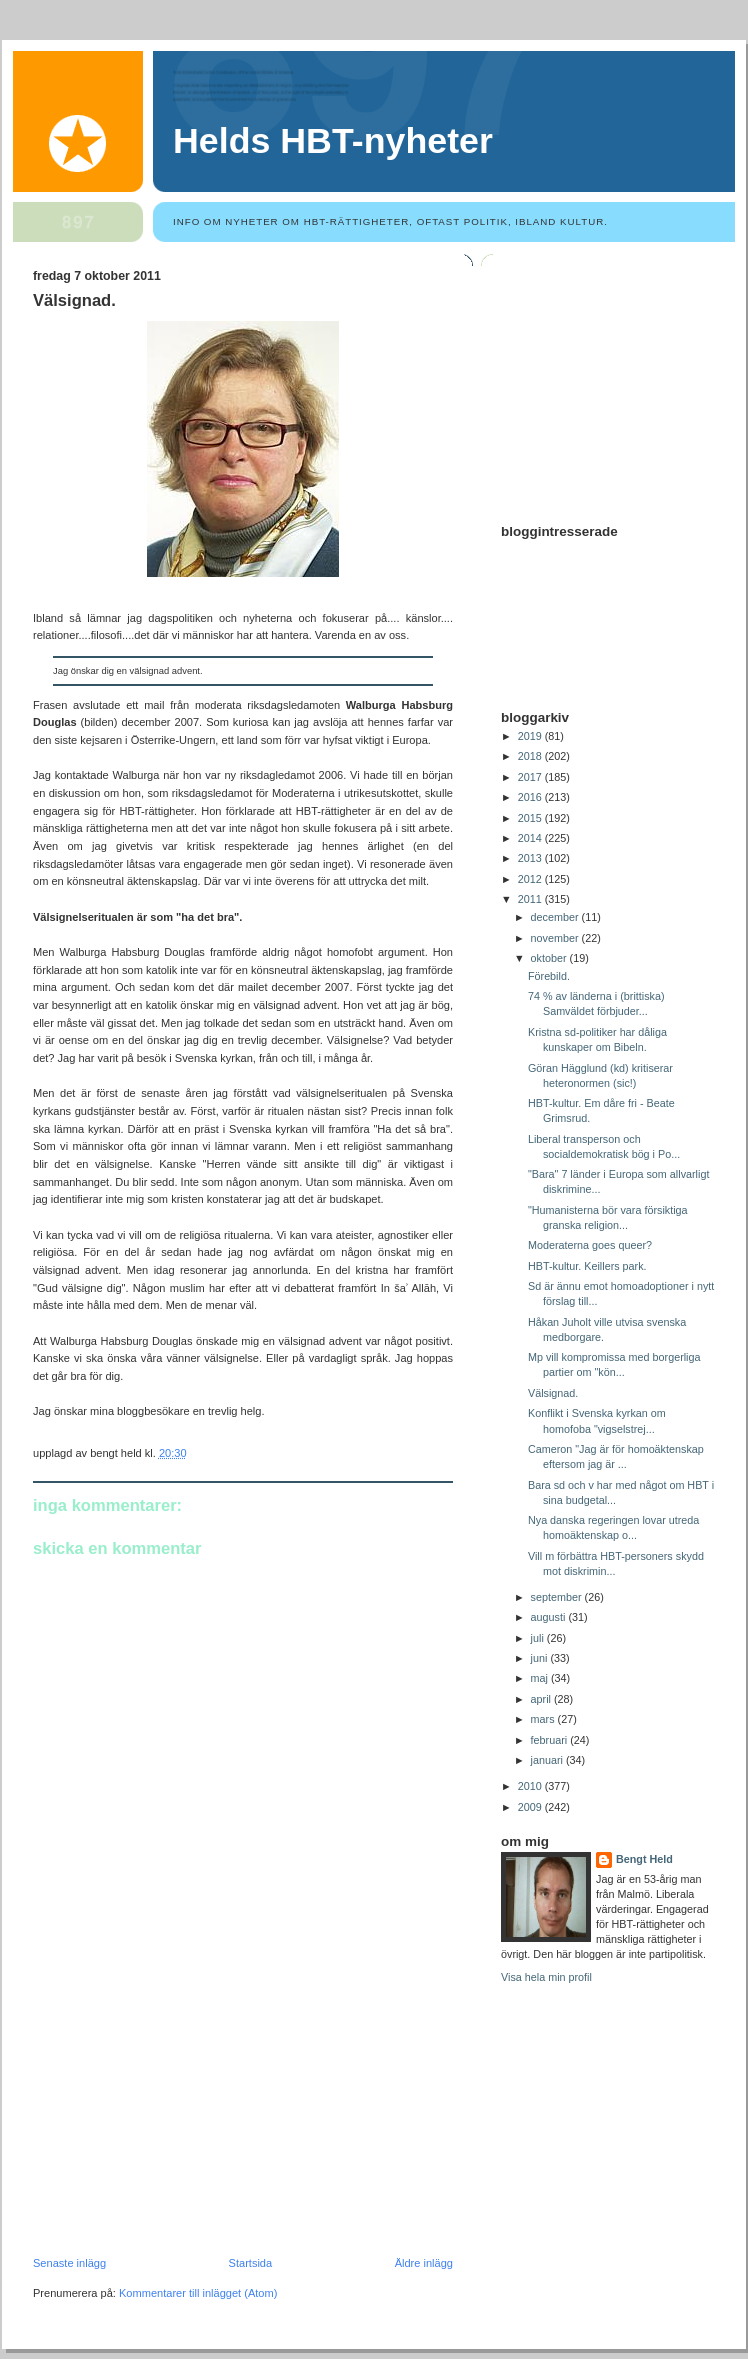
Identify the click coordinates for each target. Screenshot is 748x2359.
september (558, 1597)
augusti (550, 1617)
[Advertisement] (183, 2119)
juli (539, 1638)
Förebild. (549, 976)
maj (541, 1678)
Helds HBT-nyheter (333, 141)
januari (548, 1760)
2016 (531, 797)
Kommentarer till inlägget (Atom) (198, 2293)
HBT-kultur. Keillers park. (587, 1266)
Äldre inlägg (424, 2263)
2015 (531, 818)
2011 (531, 899)
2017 (531, 777)
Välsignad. (74, 300)
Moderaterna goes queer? (590, 1245)
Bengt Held (644, 1859)
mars (544, 1719)
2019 (531, 736)
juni (541, 1658)
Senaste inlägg (69, 2263)
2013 (531, 858)
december (556, 917)
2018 (531, 756)
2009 (531, 1807)
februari (551, 1740)
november (556, 938)
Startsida (251, 2263)
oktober (550, 958)
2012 (531, 879)
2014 (531, 838)
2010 (531, 1786)
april (542, 1699)
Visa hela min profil (546, 1977)
